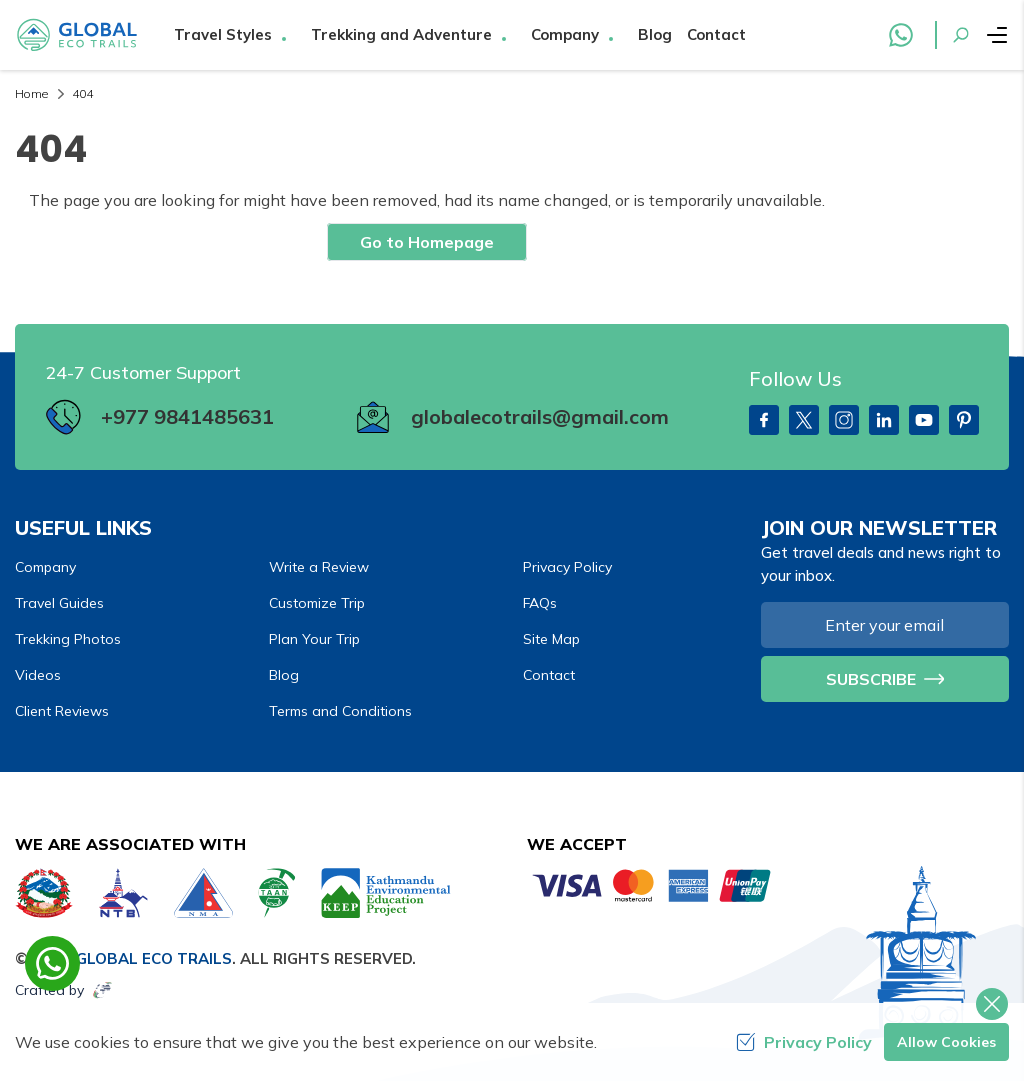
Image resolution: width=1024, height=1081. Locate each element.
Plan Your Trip (314, 639)
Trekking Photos (68, 639)
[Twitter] (804, 420)
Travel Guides (59, 603)
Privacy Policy (567, 567)
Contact (716, 34)
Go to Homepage (427, 242)
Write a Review (319, 567)
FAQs (540, 603)
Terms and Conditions (340, 711)
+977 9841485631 (187, 416)
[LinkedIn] (884, 420)
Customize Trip (317, 603)
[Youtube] (924, 420)
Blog (655, 34)
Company (45, 567)
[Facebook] (764, 420)
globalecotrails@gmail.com (540, 416)
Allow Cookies (946, 1042)
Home (31, 93)
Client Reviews (62, 711)
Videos (38, 675)
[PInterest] (964, 420)
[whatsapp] (52, 963)
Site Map (551, 639)
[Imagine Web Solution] (103, 990)
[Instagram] (844, 420)
